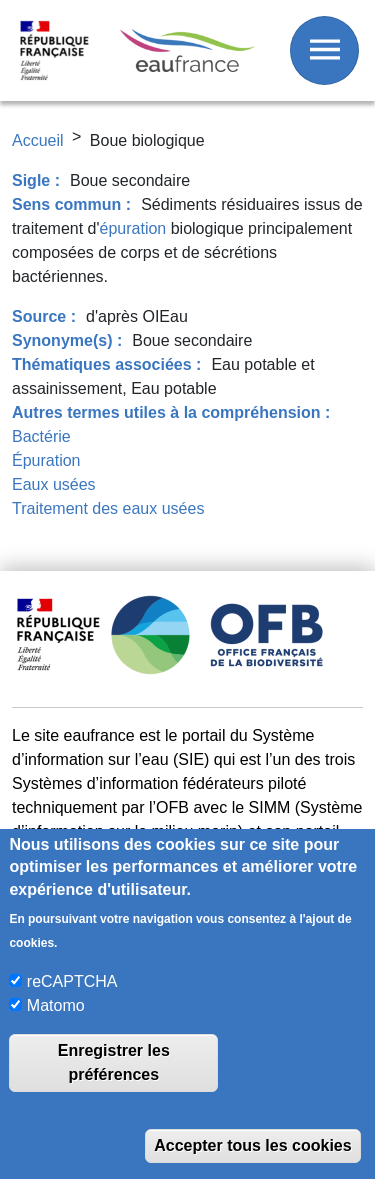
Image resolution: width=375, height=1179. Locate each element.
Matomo (56, 1005)
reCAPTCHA (72, 981)
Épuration (46, 460)
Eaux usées (54, 484)
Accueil (38, 140)
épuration (133, 228)
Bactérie (41, 436)
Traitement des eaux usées (108, 508)
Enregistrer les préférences (114, 1062)
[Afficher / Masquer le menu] (324, 50)
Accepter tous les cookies (252, 1145)
